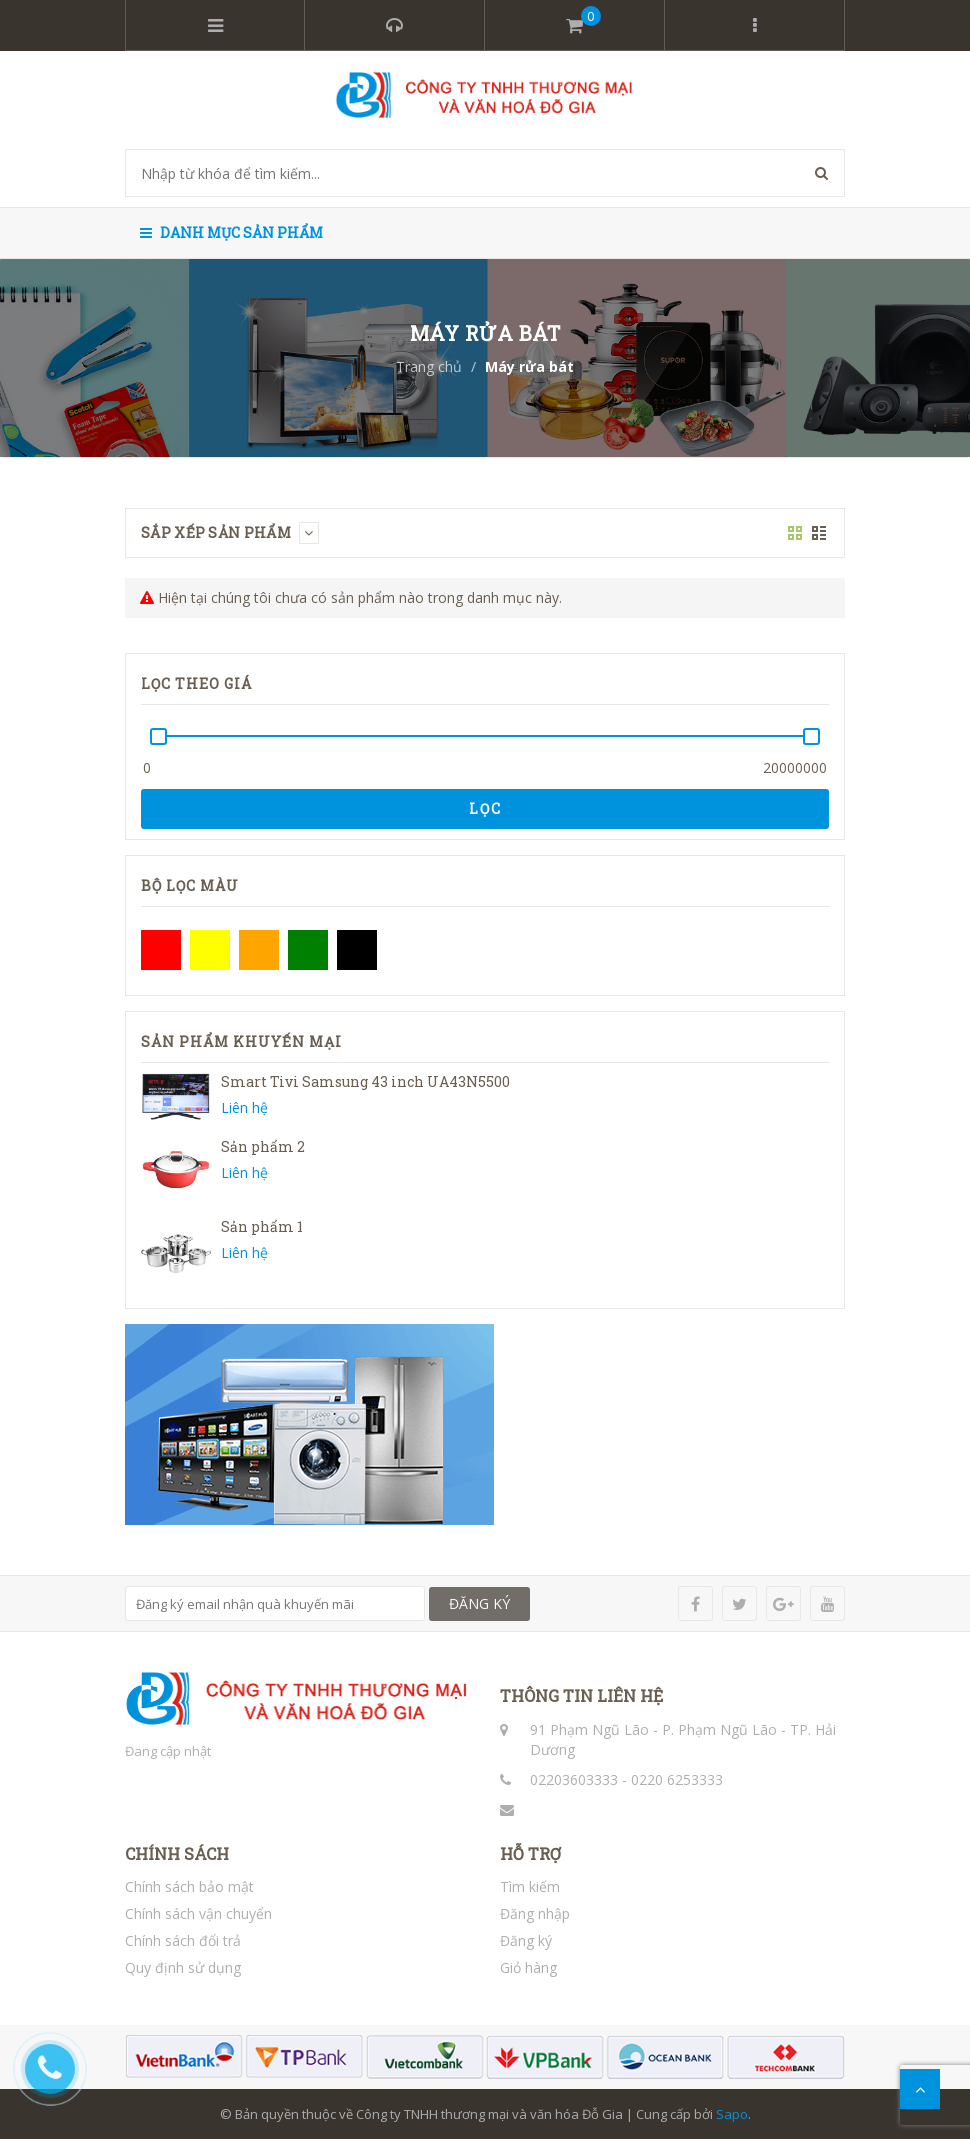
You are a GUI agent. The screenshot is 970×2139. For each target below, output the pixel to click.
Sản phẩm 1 (262, 1226)
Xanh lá (308, 950)
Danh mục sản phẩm (231, 232)
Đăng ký (526, 1940)
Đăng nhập (535, 1913)
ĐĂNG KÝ (479, 1603)
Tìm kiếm (530, 1886)
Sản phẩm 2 (263, 1146)
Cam (259, 950)
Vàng (210, 950)
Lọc (485, 808)
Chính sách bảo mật (189, 1886)
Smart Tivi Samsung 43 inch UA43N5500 (365, 1081)
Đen (357, 950)
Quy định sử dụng (183, 1967)
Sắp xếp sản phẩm (230, 532)
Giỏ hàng (528, 1967)
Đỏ (161, 950)
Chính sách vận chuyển (198, 1913)
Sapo (732, 2114)
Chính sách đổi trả (183, 1940)
